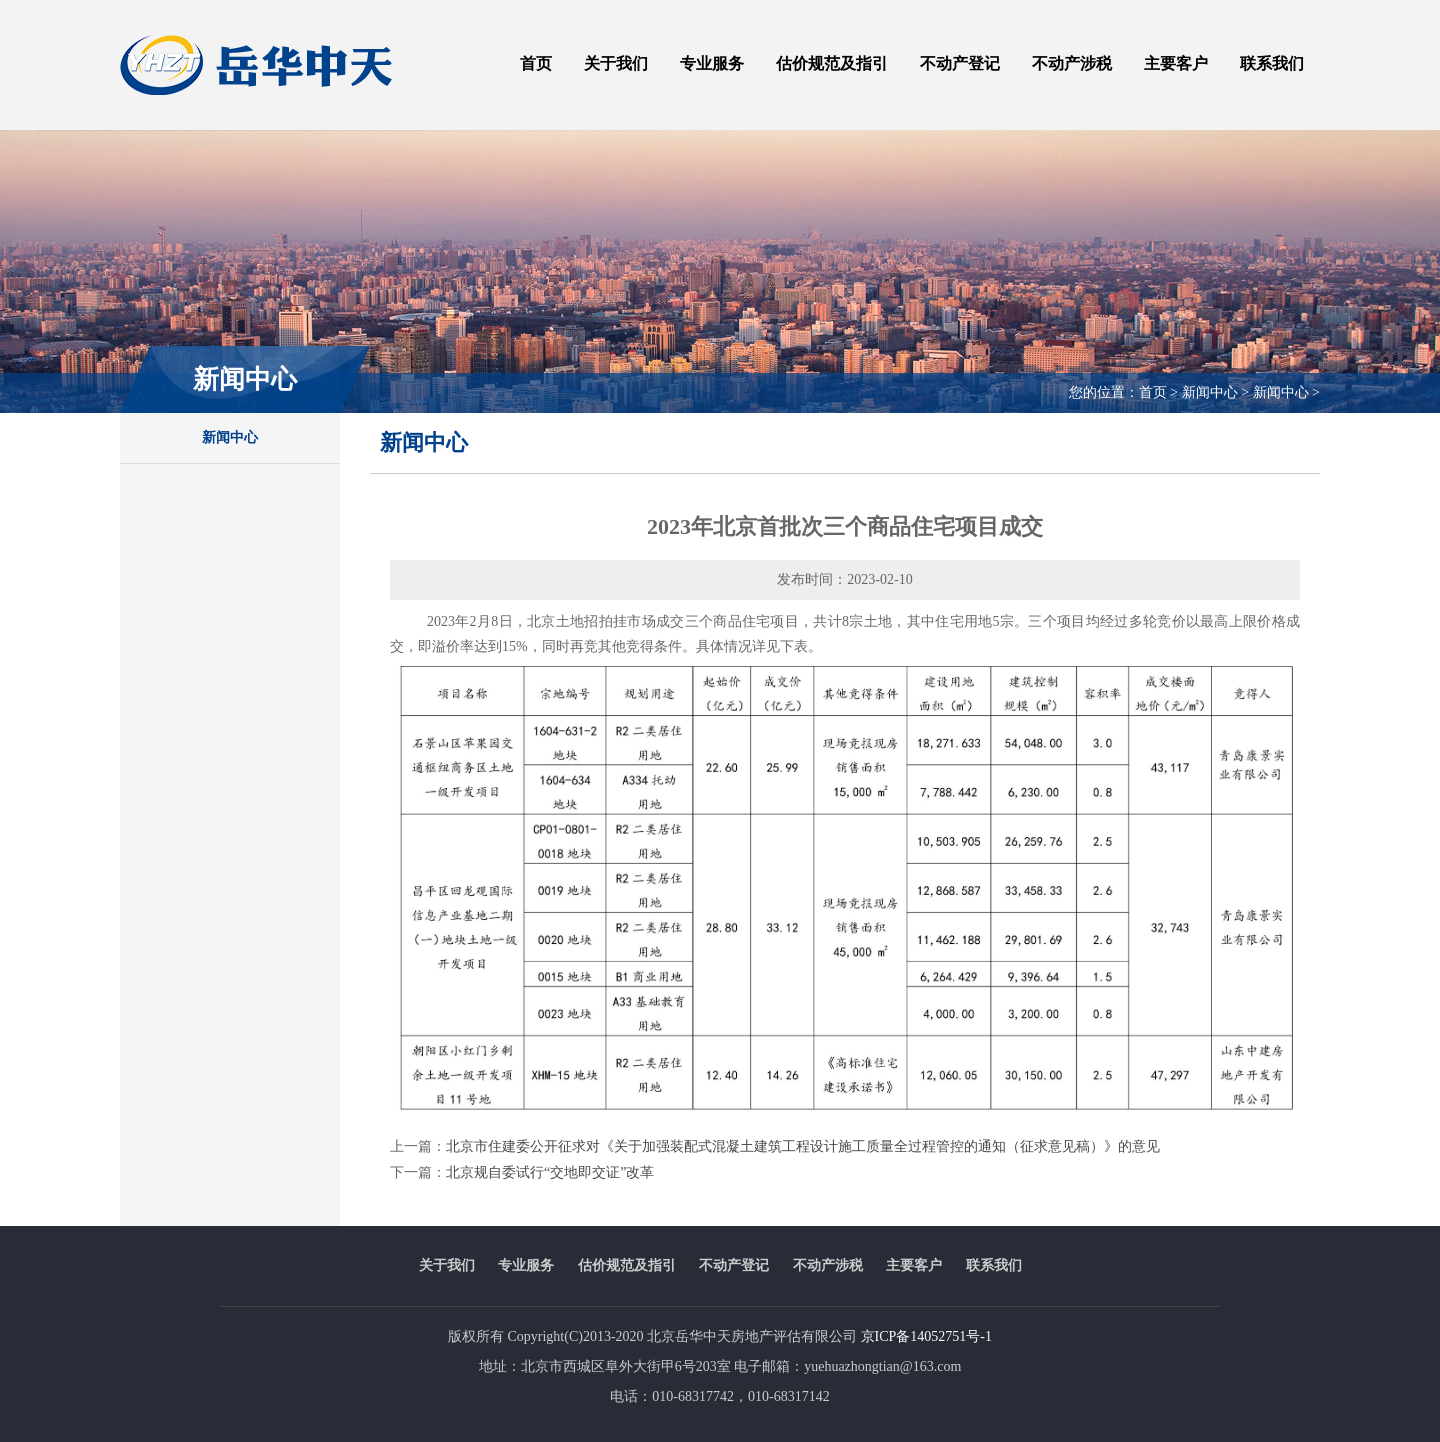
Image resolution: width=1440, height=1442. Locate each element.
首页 (536, 63)
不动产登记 (960, 63)
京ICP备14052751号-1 (926, 1336)
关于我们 (616, 63)
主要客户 (1176, 63)
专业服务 (712, 63)
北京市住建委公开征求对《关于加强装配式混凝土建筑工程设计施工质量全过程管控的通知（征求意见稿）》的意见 (803, 1146)
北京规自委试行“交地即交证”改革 (550, 1172)
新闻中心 (230, 437)
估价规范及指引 (832, 63)
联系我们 (1272, 63)
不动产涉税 (1072, 63)
